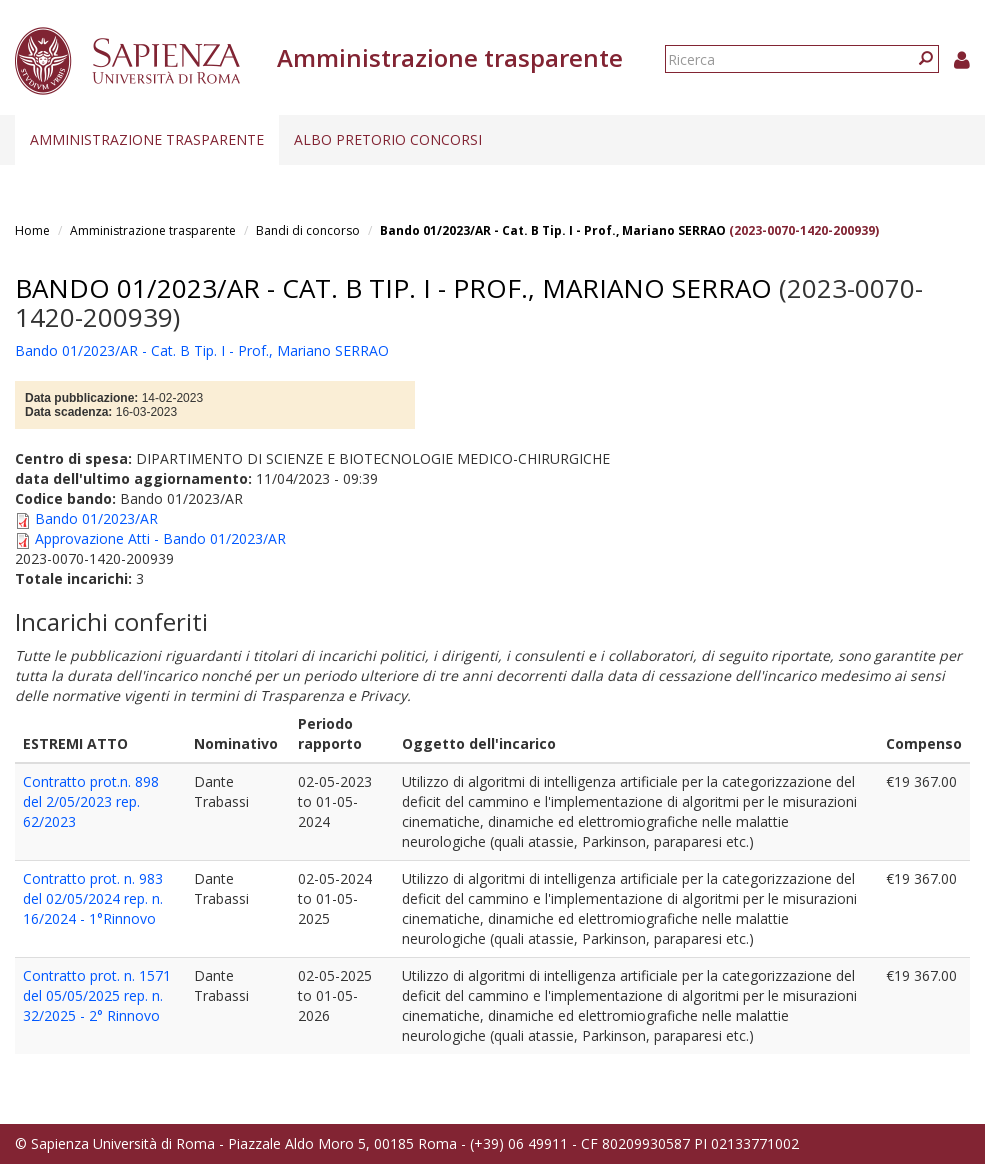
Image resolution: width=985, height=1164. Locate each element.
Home (32, 230)
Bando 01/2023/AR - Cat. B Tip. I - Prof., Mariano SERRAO (553, 230)
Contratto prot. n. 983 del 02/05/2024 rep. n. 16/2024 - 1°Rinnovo (93, 898)
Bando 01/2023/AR (96, 518)
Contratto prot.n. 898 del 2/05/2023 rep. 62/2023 (91, 801)
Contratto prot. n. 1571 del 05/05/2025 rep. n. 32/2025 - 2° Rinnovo (97, 995)
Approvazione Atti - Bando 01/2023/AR (160, 538)
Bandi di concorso (308, 230)
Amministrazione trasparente (147, 139)
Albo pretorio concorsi (388, 139)
